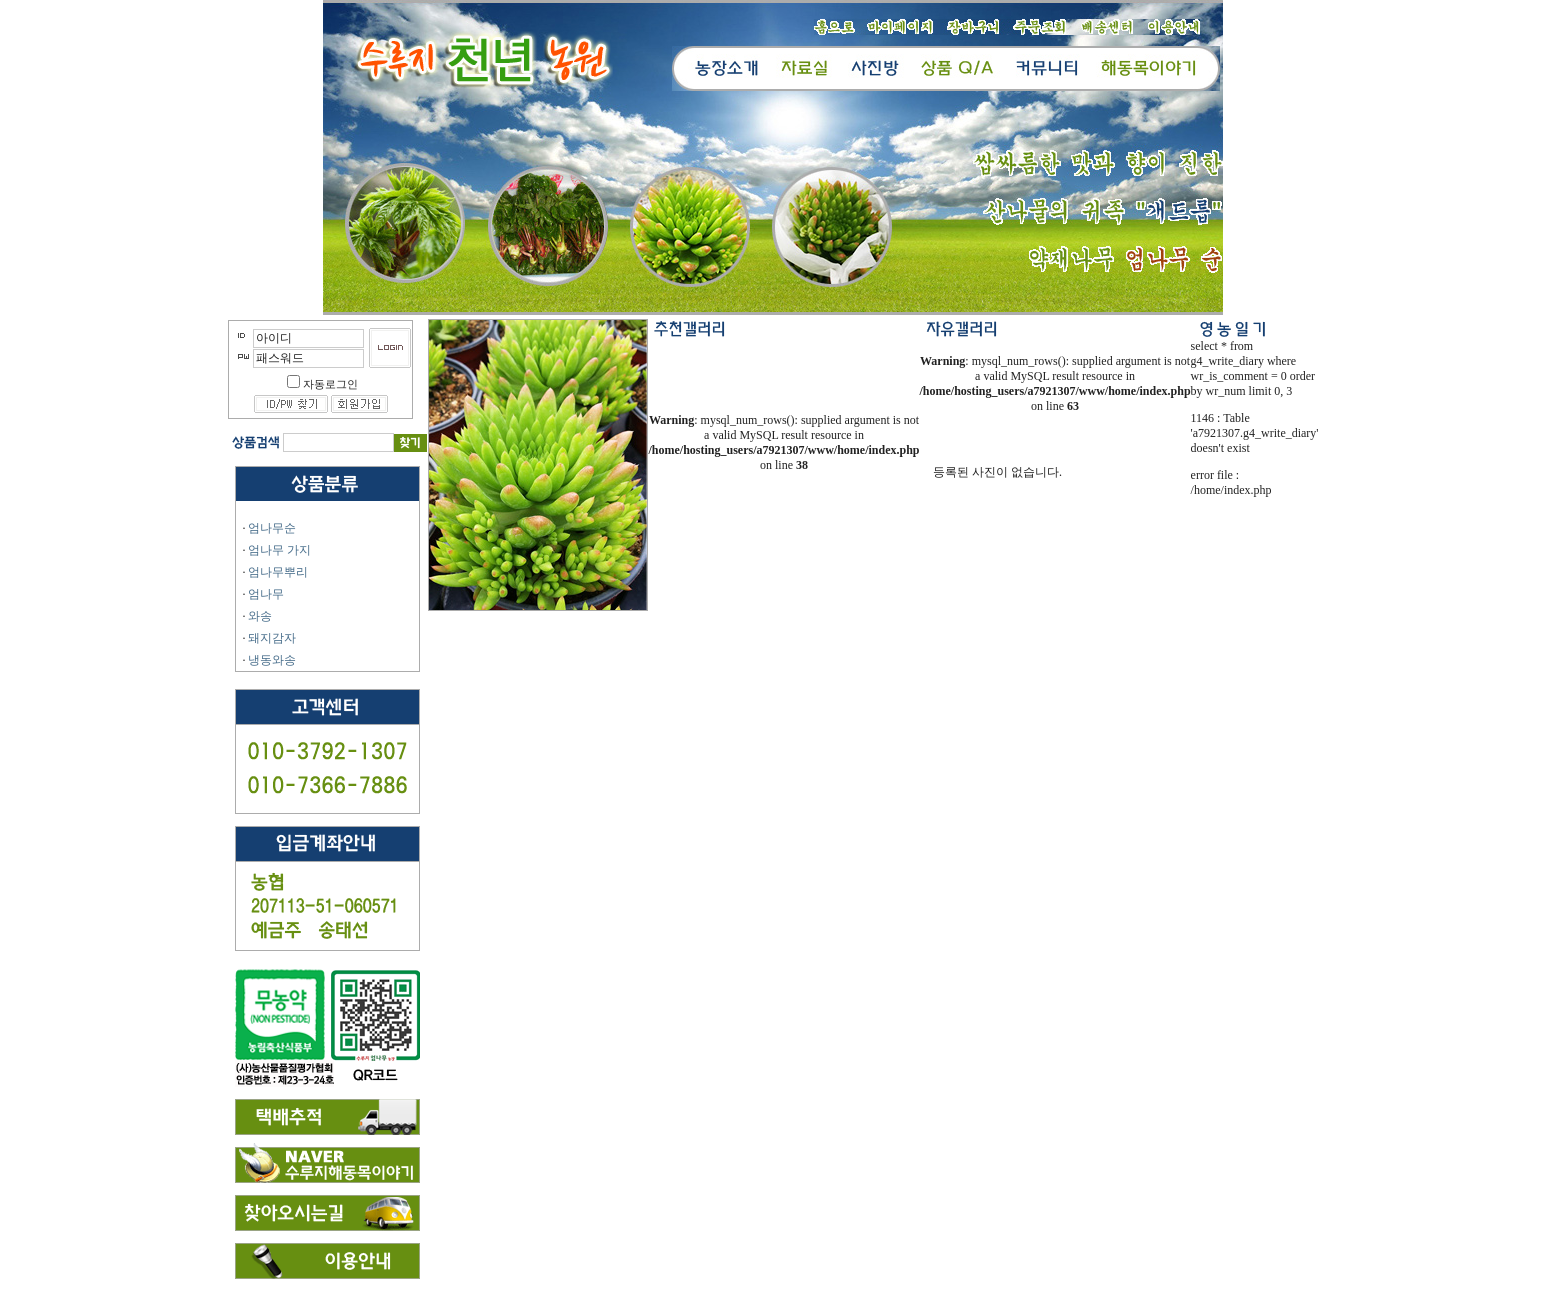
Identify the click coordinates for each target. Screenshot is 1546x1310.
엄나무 (266, 594)
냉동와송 (272, 660)
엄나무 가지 (279, 550)
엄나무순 (272, 528)
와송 (260, 616)
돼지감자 (272, 638)
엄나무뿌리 (278, 572)
